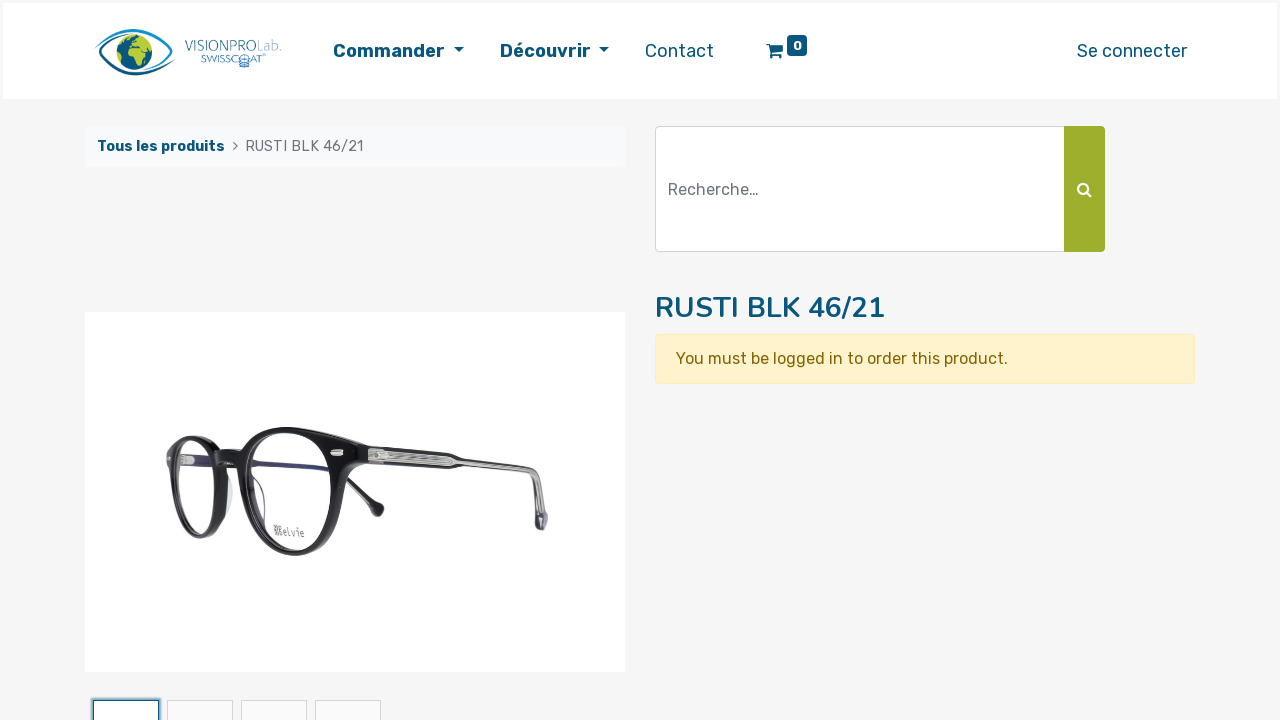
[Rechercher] (1084, 189)
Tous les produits (161, 146)
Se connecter (1132, 51)
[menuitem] (679, 51)
